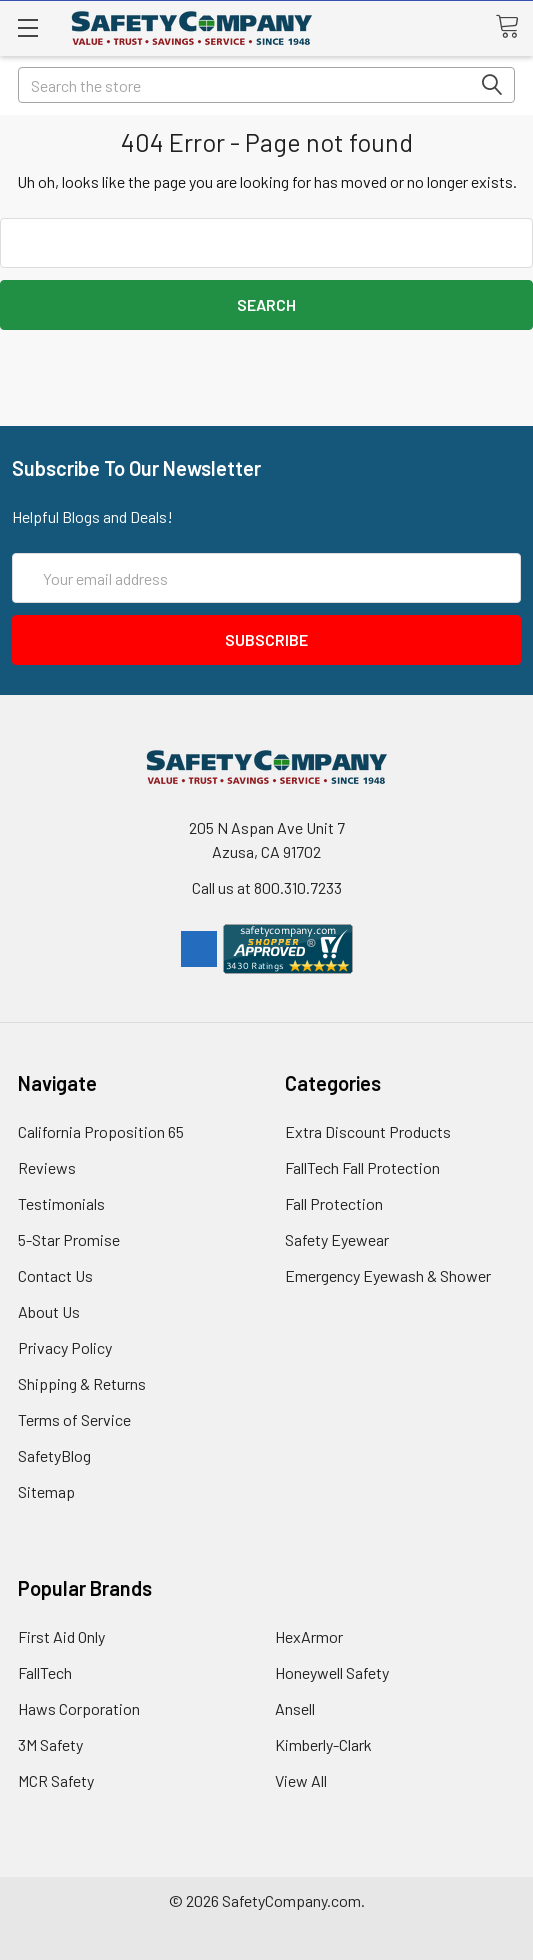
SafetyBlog (54, 1455)
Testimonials (61, 1203)
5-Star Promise (69, 1239)
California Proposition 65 (101, 1131)
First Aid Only (61, 1636)
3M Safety (50, 1744)
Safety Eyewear (337, 1239)
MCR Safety (56, 1780)
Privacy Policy (65, 1347)
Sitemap (46, 1491)
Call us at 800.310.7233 (267, 887)
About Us (49, 1311)
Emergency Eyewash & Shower (388, 1275)
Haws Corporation (79, 1708)
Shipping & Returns (82, 1383)
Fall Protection (334, 1203)
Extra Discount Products (368, 1131)
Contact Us (55, 1275)
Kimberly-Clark (323, 1744)
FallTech (45, 1672)
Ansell (295, 1708)
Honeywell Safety (332, 1672)
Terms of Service (74, 1419)
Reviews (47, 1167)
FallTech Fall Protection (362, 1167)
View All (301, 1780)
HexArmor (309, 1636)
